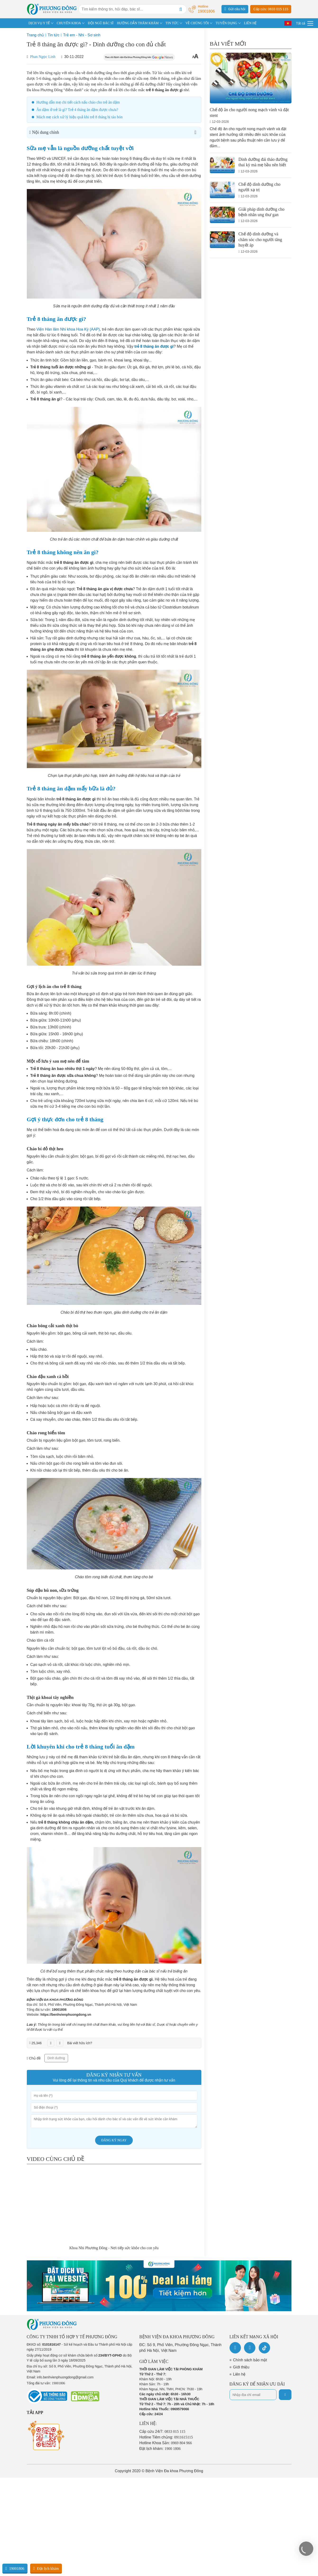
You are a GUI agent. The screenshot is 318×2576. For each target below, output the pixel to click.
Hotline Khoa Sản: (165, 2443)
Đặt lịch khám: (160, 2449)
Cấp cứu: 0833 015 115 (270, 9)
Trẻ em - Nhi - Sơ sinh (81, 35)
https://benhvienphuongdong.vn (66, 2014)
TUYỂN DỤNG (226, 23)
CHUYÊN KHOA (69, 23)
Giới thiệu (241, 2367)
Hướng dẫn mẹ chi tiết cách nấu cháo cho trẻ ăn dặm (78, 102)
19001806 (59, 2009)
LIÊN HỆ (250, 23)
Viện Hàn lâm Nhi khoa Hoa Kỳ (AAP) (68, 329)
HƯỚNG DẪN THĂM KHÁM (138, 23)
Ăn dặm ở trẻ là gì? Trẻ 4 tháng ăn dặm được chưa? (77, 110)
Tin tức (54, 35)
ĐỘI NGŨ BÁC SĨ (100, 23)
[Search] (180, 9)
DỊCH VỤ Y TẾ (39, 23)
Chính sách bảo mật (250, 2360)
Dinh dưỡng (56, 2058)
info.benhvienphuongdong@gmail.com (65, 2377)
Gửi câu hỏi (235, 9)
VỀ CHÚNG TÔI (197, 23)
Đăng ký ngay (114, 2140)
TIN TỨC (172, 23)
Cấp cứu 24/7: (162, 2431)
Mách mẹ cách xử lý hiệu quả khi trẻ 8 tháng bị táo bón (80, 117)
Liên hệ (239, 2374)
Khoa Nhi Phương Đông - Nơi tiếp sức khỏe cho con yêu (113, 2248)
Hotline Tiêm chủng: (166, 2437)
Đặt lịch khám (46, 2568)
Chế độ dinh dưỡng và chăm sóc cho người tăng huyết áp (260, 239)
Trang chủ (35, 35)
